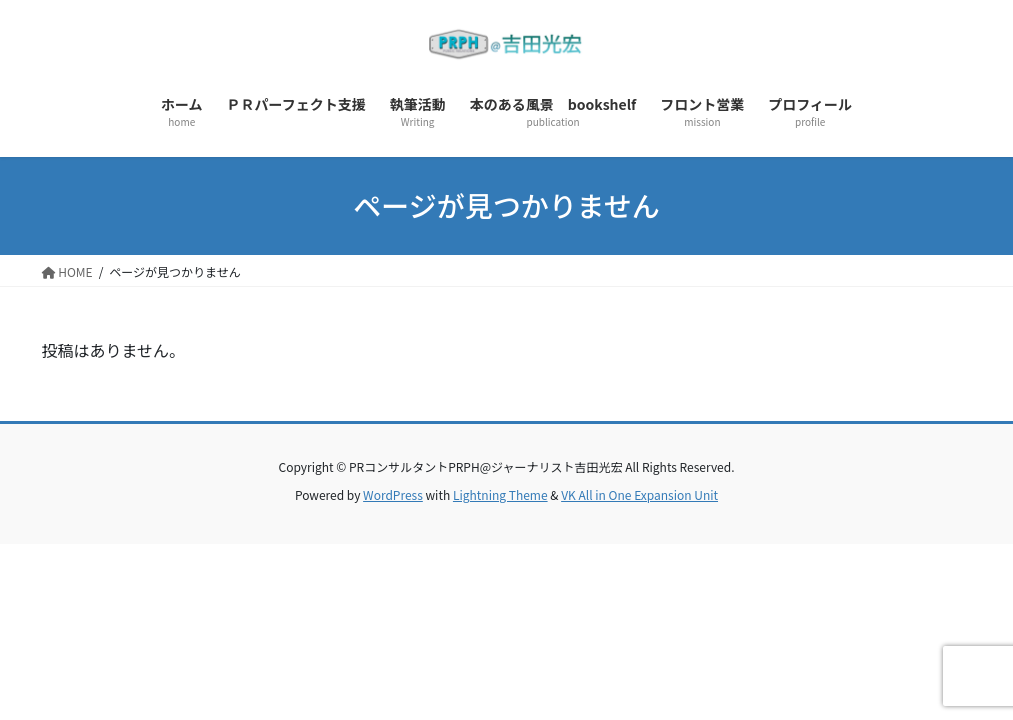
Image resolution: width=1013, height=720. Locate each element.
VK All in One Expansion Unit (639, 494)
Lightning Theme (500, 494)
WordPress (393, 494)
